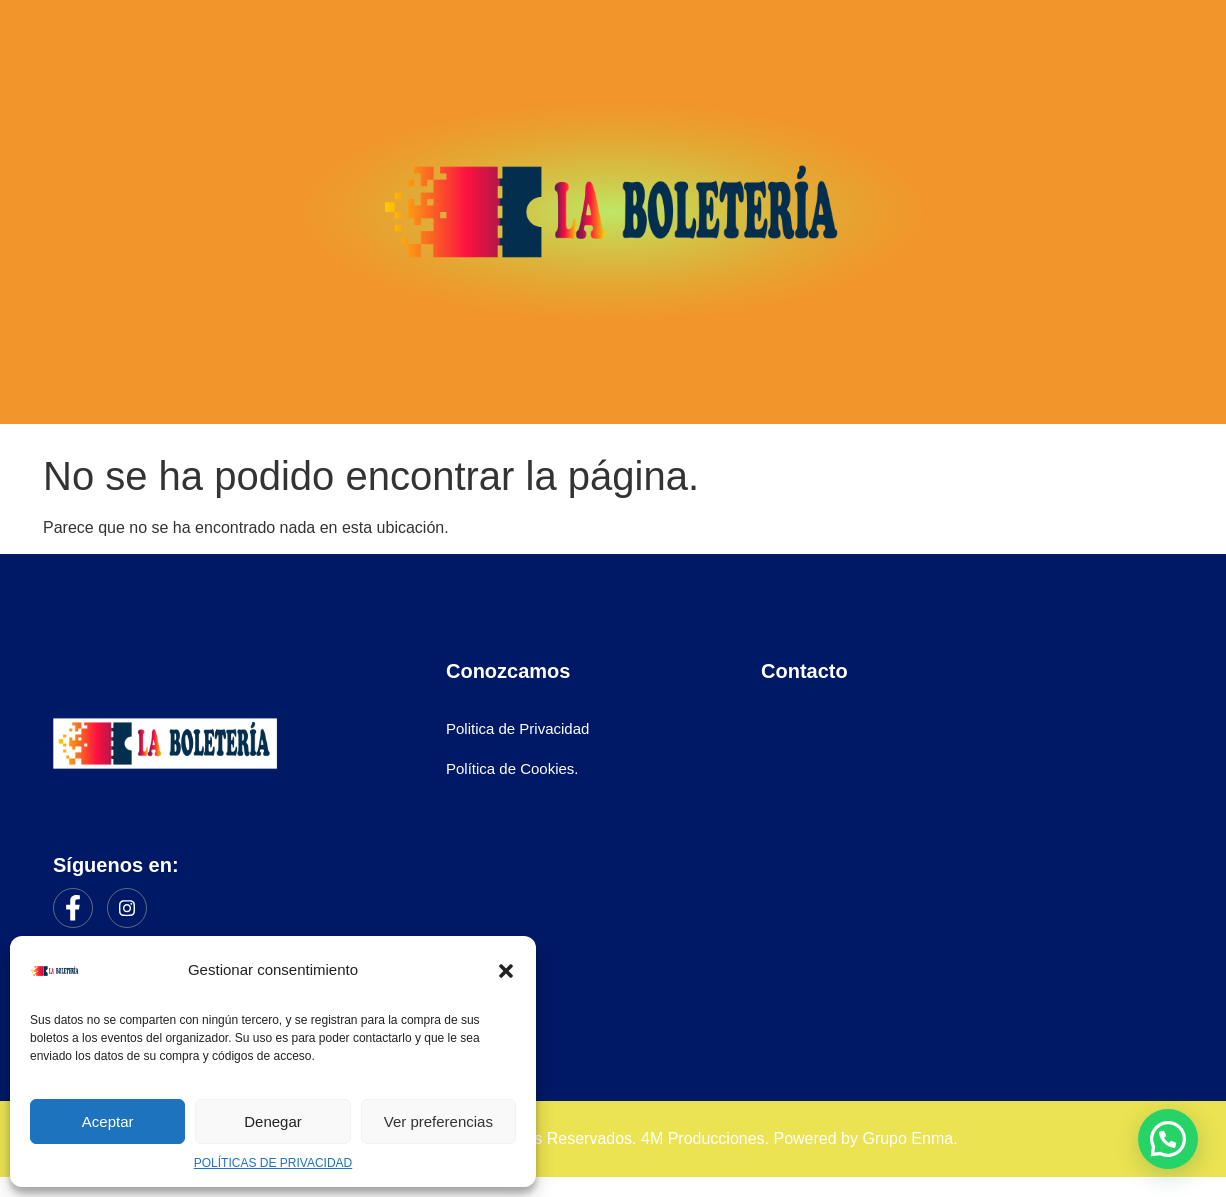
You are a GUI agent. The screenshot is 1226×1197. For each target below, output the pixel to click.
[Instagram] (127, 908)
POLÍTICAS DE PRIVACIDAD (273, 1163)
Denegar (273, 1121)
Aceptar (108, 1121)
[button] (506, 971)
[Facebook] (73, 908)
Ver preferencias (438, 1121)
